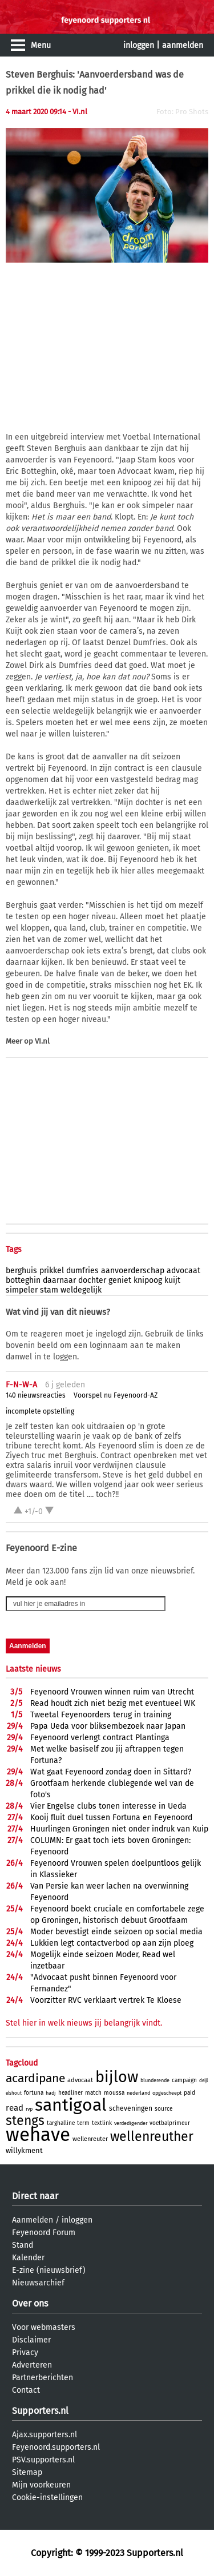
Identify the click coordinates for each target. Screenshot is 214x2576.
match (93, 2093)
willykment (24, 2150)
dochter (92, 1280)
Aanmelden (32, 2220)
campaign (184, 2080)
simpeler (22, 1290)
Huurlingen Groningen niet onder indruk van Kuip (119, 1829)
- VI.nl (77, 111)
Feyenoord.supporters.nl (56, 2447)
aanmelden (182, 45)
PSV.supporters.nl (43, 2460)
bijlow (116, 2077)
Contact (26, 2390)
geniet (119, 1280)
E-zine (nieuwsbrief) (49, 2270)
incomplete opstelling (40, 1411)
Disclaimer (31, 2340)
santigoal (71, 2105)
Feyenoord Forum (43, 2232)
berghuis (21, 1270)
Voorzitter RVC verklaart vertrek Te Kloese (105, 2000)
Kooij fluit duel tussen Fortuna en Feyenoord (111, 1817)
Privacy (25, 2352)
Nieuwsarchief (38, 2283)
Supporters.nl (40, 2410)
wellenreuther (151, 2136)
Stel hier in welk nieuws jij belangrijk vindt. (84, 2023)
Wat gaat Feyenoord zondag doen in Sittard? (110, 1772)
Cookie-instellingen (47, 2497)
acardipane (35, 2078)
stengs (25, 2120)
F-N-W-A (21, 1385)
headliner (70, 2093)
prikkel (51, 1270)
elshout (14, 2093)
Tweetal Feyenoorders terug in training (100, 1715)
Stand (22, 2245)
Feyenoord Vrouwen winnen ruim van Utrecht (112, 1692)
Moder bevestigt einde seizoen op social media (116, 1932)
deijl (203, 2080)
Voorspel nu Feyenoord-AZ (116, 1395)
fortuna (33, 2093)
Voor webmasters (43, 2327)
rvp (29, 2109)
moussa (114, 2093)
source (163, 2109)
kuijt (172, 1280)
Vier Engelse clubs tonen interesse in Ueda (108, 1806)
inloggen (138, 45)
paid (189, 2093)
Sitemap (27, 2472)
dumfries (82, 1270)
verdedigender (130, 2123)
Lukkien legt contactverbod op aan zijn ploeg (111, 1943)
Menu (41, 45)
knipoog (148, 1280)
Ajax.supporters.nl (44, 2435)
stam (49, 1290)
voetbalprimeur (170, 2123)
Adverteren (32, 2365)
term (83, 2123)
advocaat (183, 1270)
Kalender (28, 2258)
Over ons (30, 2303)
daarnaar (59, 1280)
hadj (51, 2093)
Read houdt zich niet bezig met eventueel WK (112, 1703)
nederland (138, 2093)
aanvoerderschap (132, 1270)
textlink (102, 2123)
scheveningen (130, 2108)
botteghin (23, 1280)
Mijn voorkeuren (41, 2485)
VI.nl (42, 1041)
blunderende (154, 2080)
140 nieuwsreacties (36, 1395)
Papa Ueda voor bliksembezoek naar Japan (107, 1726)
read (14, 2108)
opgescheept (166, 2093)
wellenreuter (90, 2139)
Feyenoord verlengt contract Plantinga (99, 1737)
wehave (38, 2134)
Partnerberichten (42, 2377)
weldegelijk (81, 1290)
